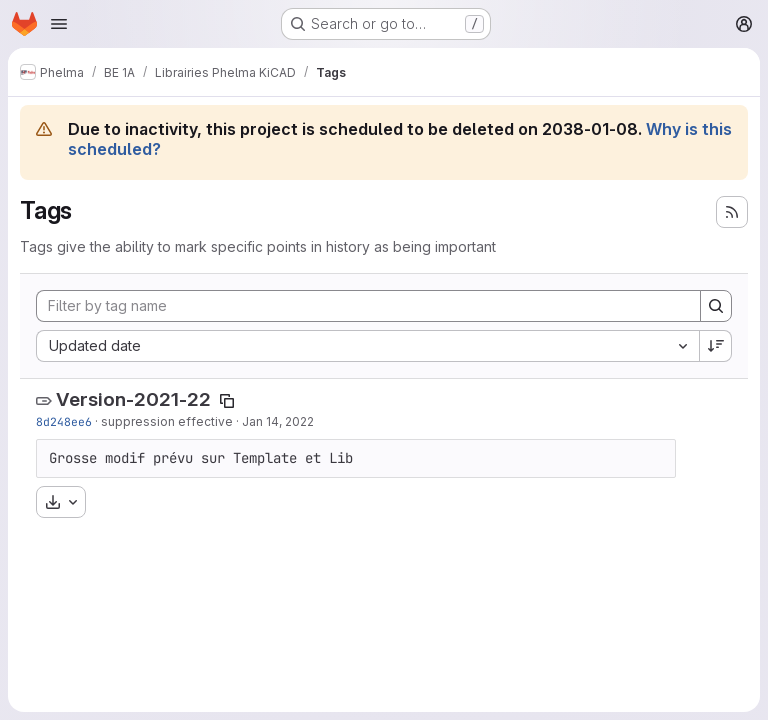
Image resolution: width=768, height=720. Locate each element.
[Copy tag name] (227, 401)
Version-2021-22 (133, 399)
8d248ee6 (64, 421)
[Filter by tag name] (368, 306)
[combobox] (367, 346)
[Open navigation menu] (59, 24)
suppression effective (167, 421)
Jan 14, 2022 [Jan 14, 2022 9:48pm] (278, 421)
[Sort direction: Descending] (716, 346)
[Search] (716, 306)
